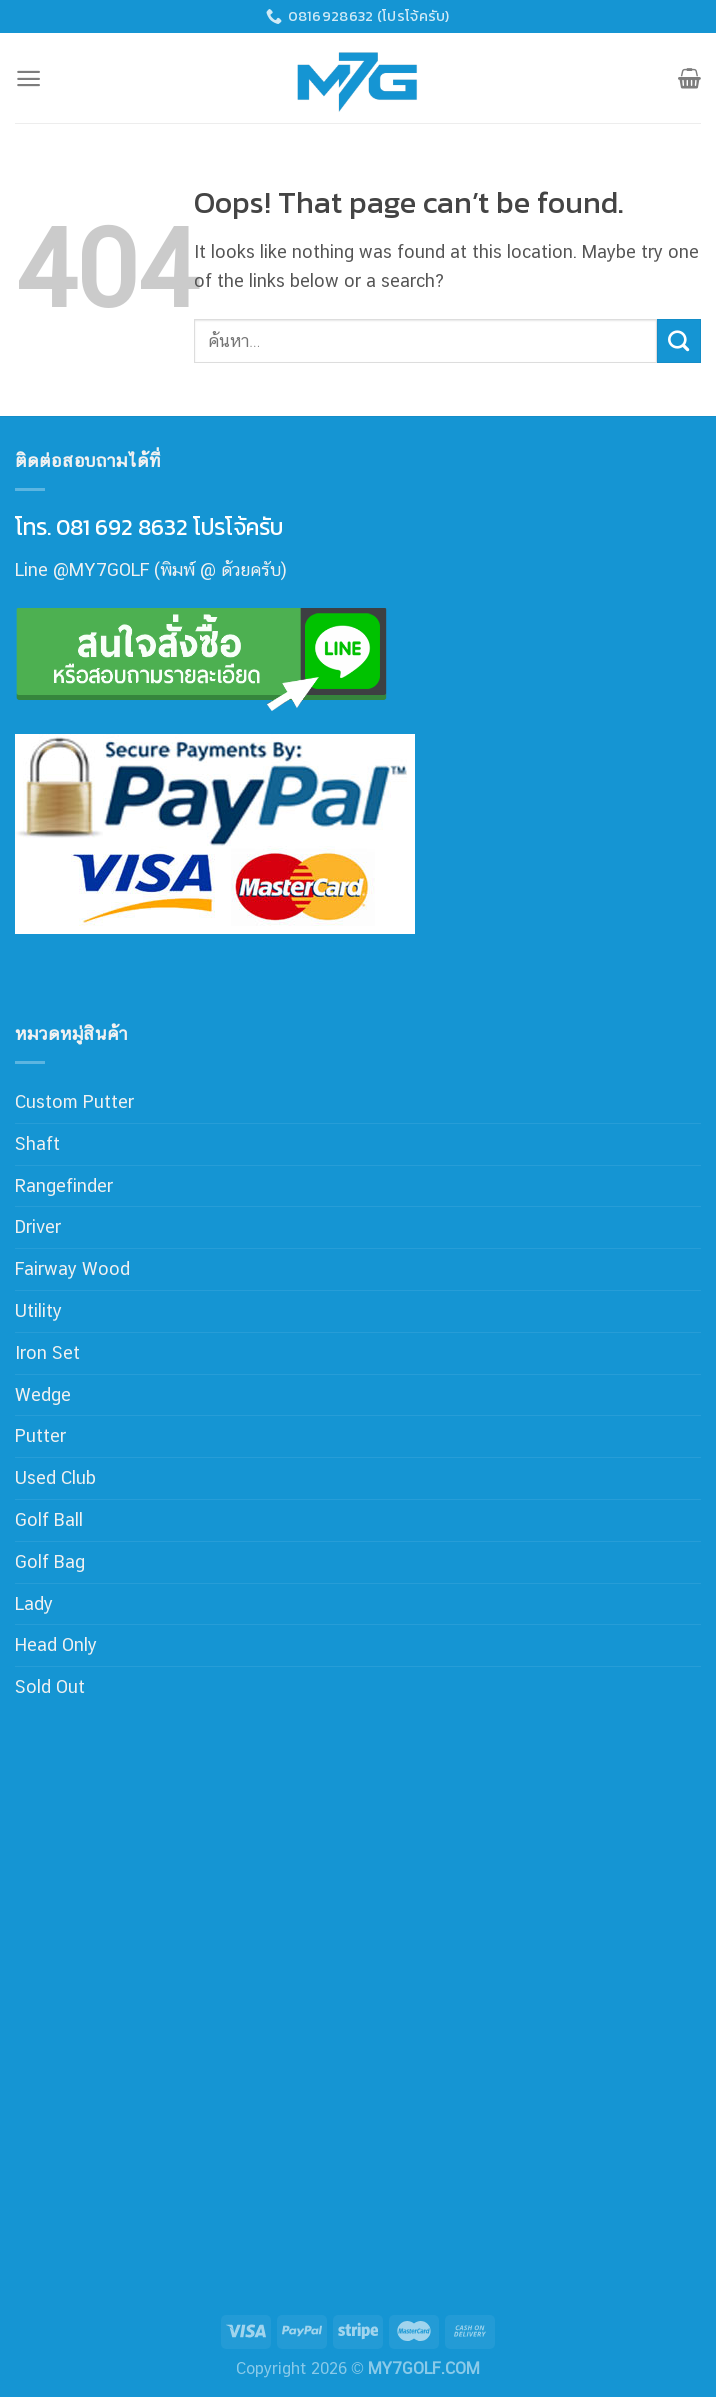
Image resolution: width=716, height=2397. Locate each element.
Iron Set (47, 1352)
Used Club (55, 1477)
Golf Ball (49, 1519)
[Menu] (28, 78)
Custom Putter (74, 1101)
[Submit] (679, 341)
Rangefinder (64, 1185)
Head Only (56, 1644)
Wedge (43, 1394)
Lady (34, 1603)
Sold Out (50, 1686)
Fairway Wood (72, 1268)
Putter (40, 1435)
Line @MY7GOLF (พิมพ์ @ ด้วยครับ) (151, 569)
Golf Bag (50, 1561)
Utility (38, 1310)
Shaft (37, 1143)
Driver (38, 1226)
